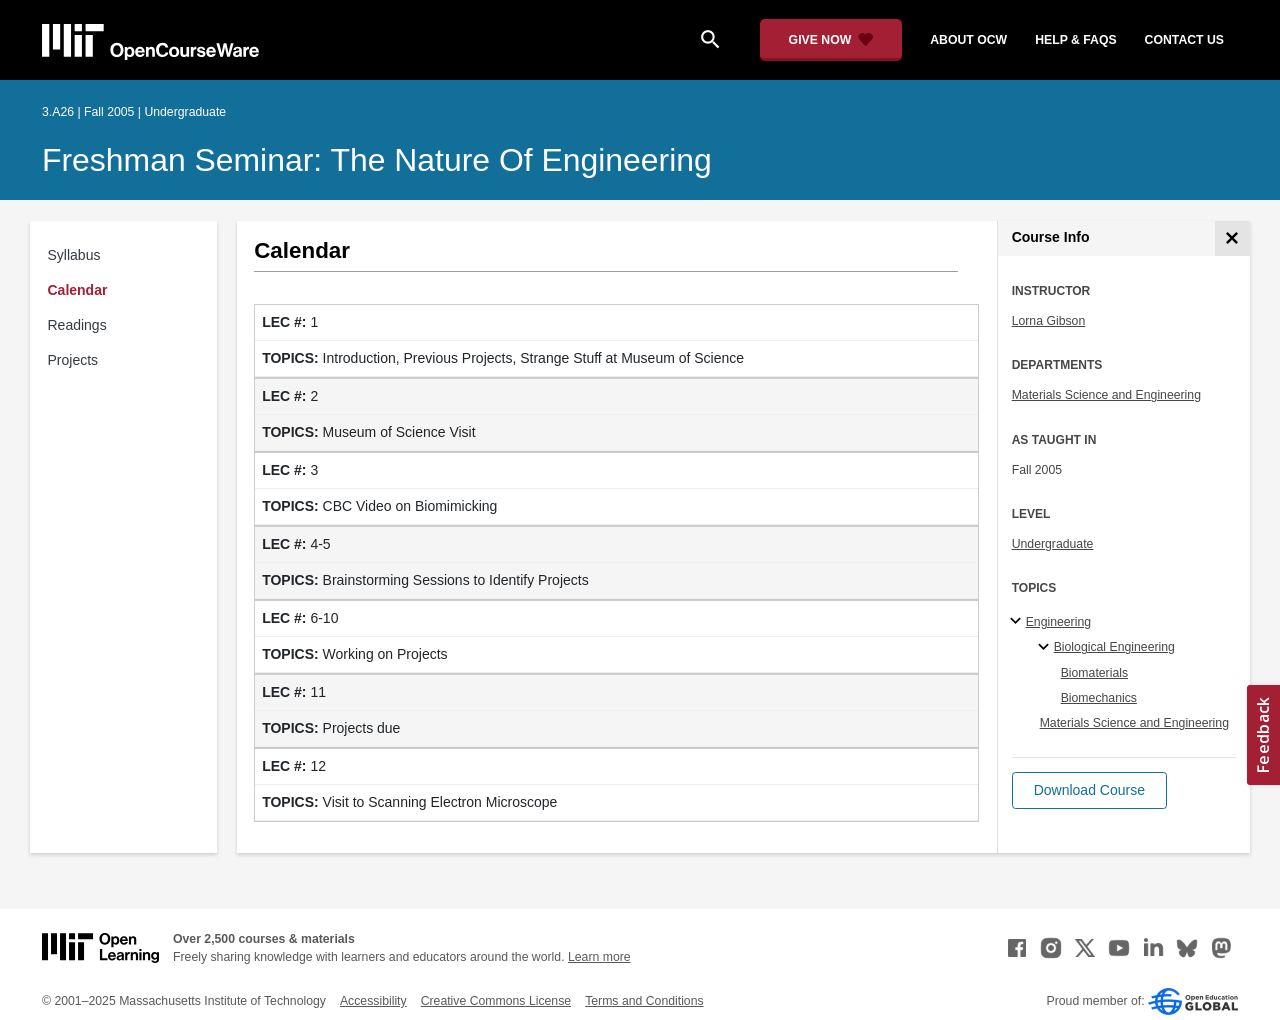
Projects (73, 360)
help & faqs (1075, 40)
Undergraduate (1053, 544)
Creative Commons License (496, 1001)
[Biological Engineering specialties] (1046, 648)
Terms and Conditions (644, 1001)
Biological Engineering (1114, 647)
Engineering (1058, 622)
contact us (1184, 40)
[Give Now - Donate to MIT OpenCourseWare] (831, 40)
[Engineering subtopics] (1018, 622)
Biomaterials (1094, 673)
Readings (77, 325)
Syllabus (74, 255)
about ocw (968, 40)
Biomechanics (1099, 698)
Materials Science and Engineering (1106, 395)
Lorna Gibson (1049, 321)
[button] (1089, 790)
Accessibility (373, 1001)
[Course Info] (1232, 238)
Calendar (78, 290)
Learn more (599, 957)
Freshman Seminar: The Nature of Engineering (377, 160)
